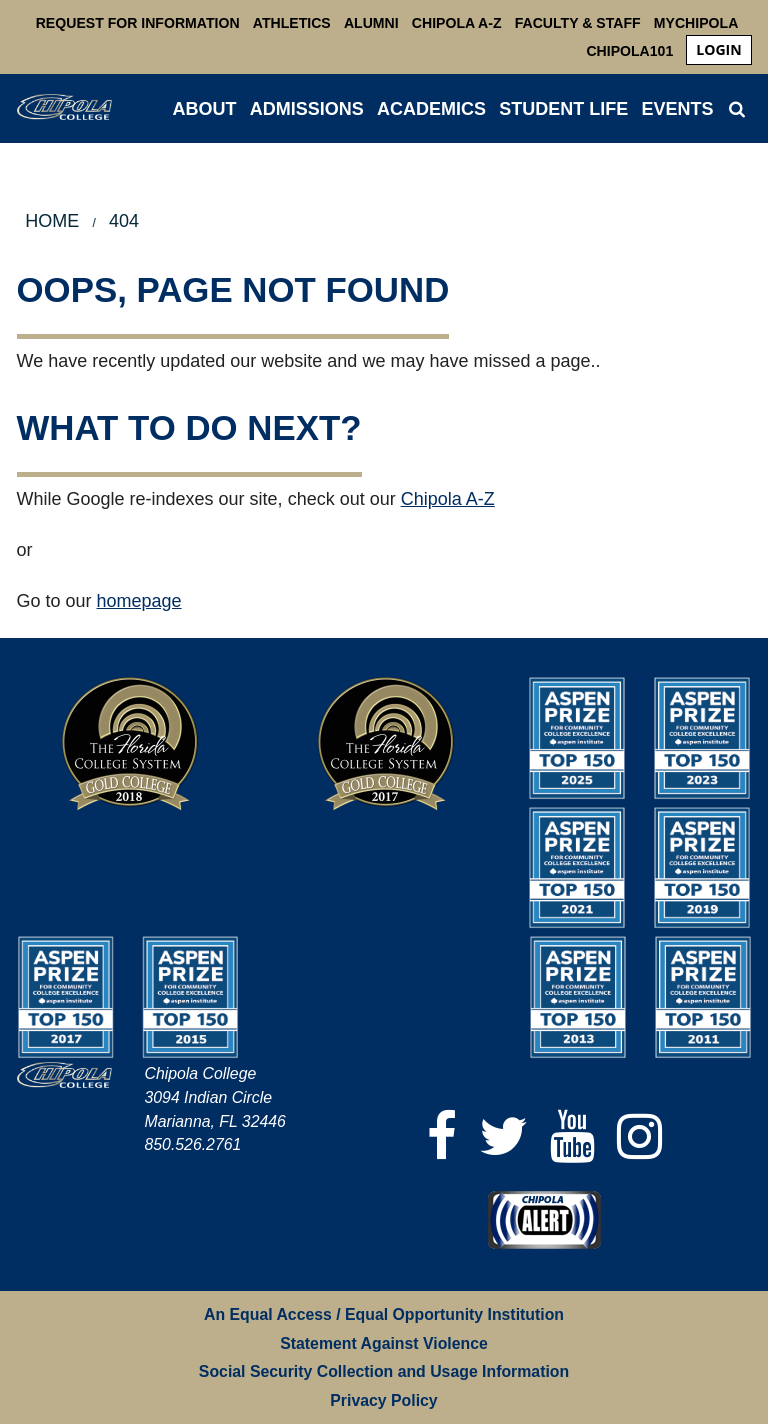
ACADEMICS (431, 109)
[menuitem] (718, 50)
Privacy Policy (383, 1400)
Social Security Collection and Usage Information (384, 1371)
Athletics (292, 23)
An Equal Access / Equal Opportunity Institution (384, 1314)
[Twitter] (503, 1136)
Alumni (371, 23)
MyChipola (696, 23)
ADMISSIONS (307, 109)
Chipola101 (629, 51)
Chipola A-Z (457, 23)
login (718, 49)
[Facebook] (442, 1136)
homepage (139, 601)
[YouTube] (572, 1136)
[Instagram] (639, 1136)
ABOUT (205, 109)
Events (677, 109)
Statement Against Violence (384, 1343)
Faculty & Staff (578, 23)
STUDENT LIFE (563, 109)
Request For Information (138, 23)
